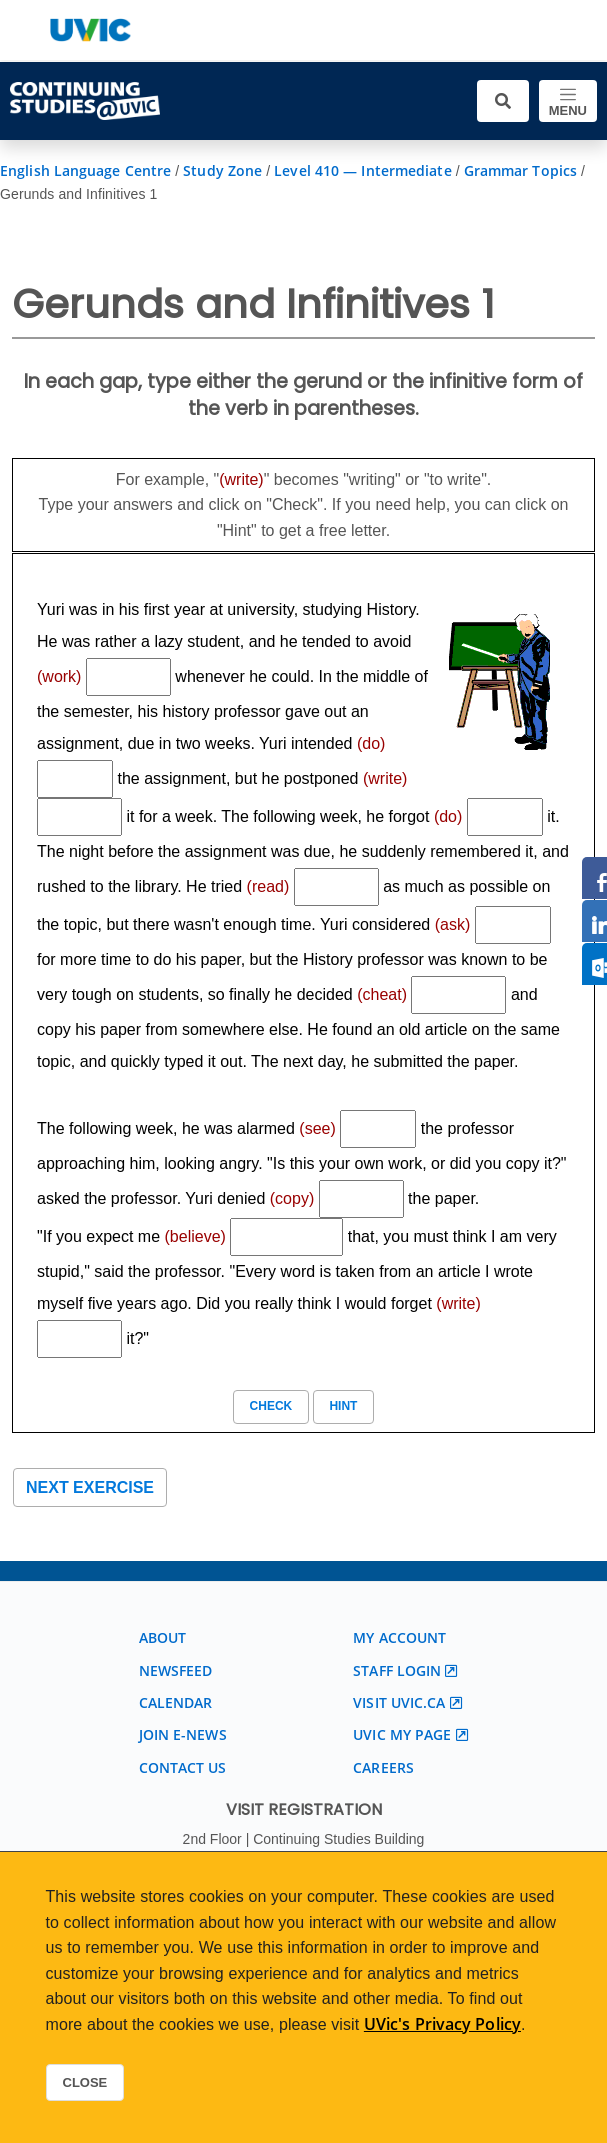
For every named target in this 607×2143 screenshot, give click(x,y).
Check (270, 1406)
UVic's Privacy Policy (442, 2024)
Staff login (397, 1670)
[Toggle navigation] (568, 101)
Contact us (183, 1767)
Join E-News (183, 1734)
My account (399, 1637)
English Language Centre (85, 170)
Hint (343, 1406)
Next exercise (90, 1487)
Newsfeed (176, 1670)
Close (85, 2082)
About (163, 1637)
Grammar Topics (520, 170)
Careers (383, 1767)
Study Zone (222, 170)
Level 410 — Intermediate (362, 170)
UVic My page (402, 1734)
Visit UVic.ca (399, 1702)
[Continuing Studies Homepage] (85, 101)
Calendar (176, 1702)
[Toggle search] (503, 101)
